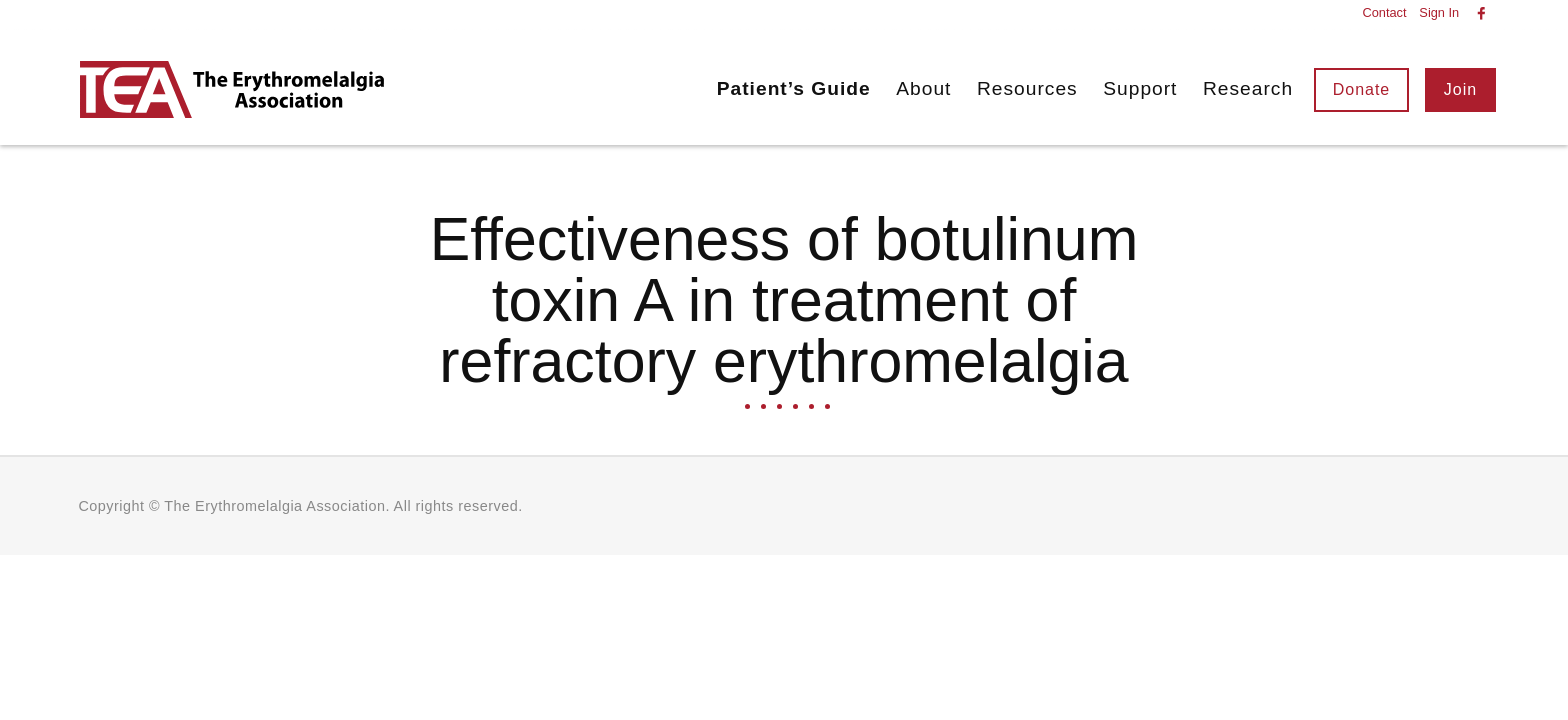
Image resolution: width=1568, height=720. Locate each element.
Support (1140, 88)
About (923, 88)
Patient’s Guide (794, 88)
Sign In (1439, 13)
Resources (1027, 88)
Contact (1384, 13)
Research (1248, 88)
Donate (1362, 89)
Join (1460, 89)
